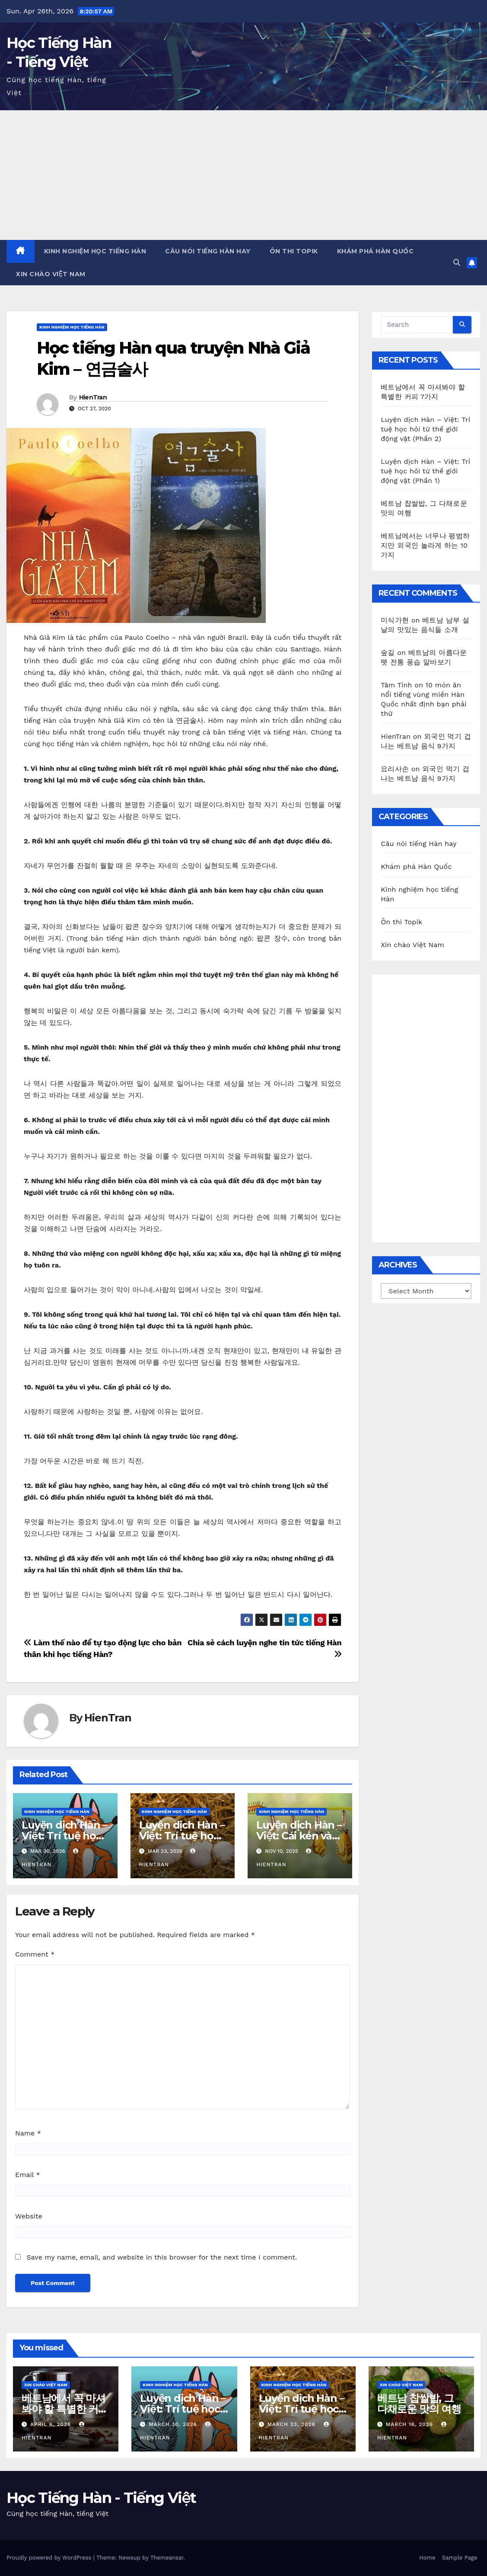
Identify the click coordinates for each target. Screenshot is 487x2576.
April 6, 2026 (51, 2424)
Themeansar (167, 2557)
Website (28, 2216)
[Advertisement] (243, 175)
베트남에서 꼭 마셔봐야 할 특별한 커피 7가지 (65, 2409)
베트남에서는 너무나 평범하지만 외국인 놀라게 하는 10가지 (425, 545)
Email (27, 2175)
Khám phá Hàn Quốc (375, 251)
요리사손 (395, 769)
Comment (34, 1954)
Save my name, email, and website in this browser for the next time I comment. (161, 2257)
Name (28, 2133)
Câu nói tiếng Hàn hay (208, 251)
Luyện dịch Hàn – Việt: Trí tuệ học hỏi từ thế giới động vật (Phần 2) (425, 429)
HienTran (93, 397)
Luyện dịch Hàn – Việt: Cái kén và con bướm (298, 1836)
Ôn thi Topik (294, 251)
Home (427, 2557)
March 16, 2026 (410, 2424)
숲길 (388, 652)
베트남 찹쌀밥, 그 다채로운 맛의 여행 (419, 2403)
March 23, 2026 (292, 2424)
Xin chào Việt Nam (51, 274)
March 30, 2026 (174, 2424)
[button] (456, 263)
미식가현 (395, 620)
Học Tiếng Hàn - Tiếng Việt (101, 2498)
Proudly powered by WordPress (49, 2557)
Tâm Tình (396, 685)
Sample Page (459, 2557)
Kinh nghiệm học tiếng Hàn (95, 251)
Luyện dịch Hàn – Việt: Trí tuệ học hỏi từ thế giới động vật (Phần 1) (425, 471)
